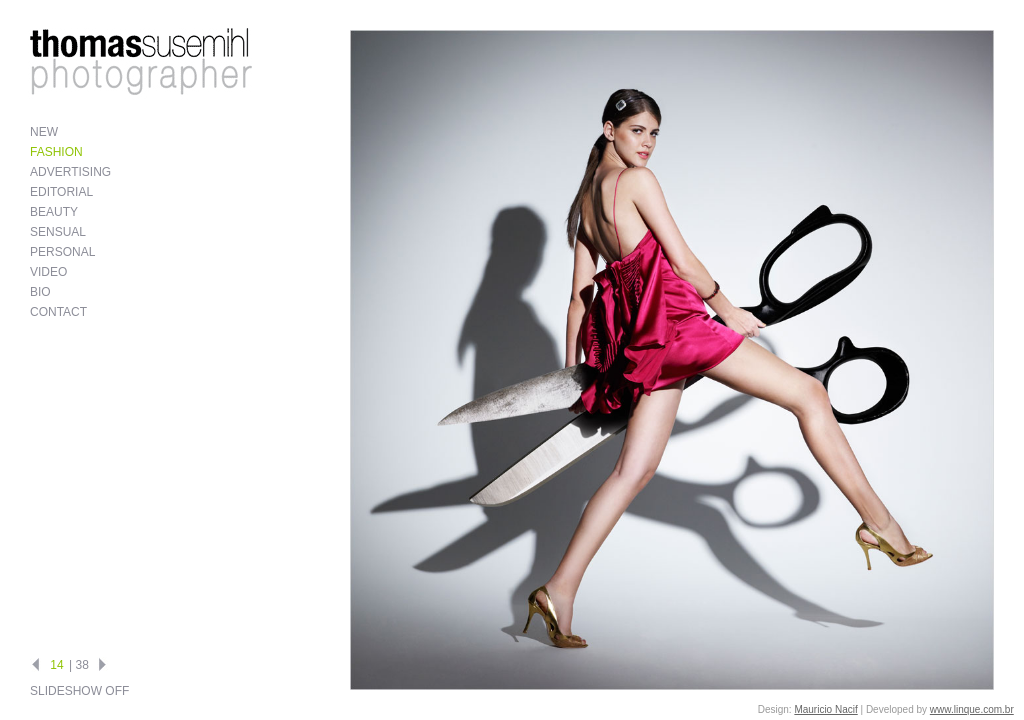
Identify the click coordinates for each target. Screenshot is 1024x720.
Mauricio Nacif (825, 709)
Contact (58, 312)
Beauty (54, 212)
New (44, 132)
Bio (40, 292)
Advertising (70, 172)
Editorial (61, 192)
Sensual (58, 232)
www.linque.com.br (972, 709)
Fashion (56, 152)
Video (48, 272)
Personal (62, 252)
